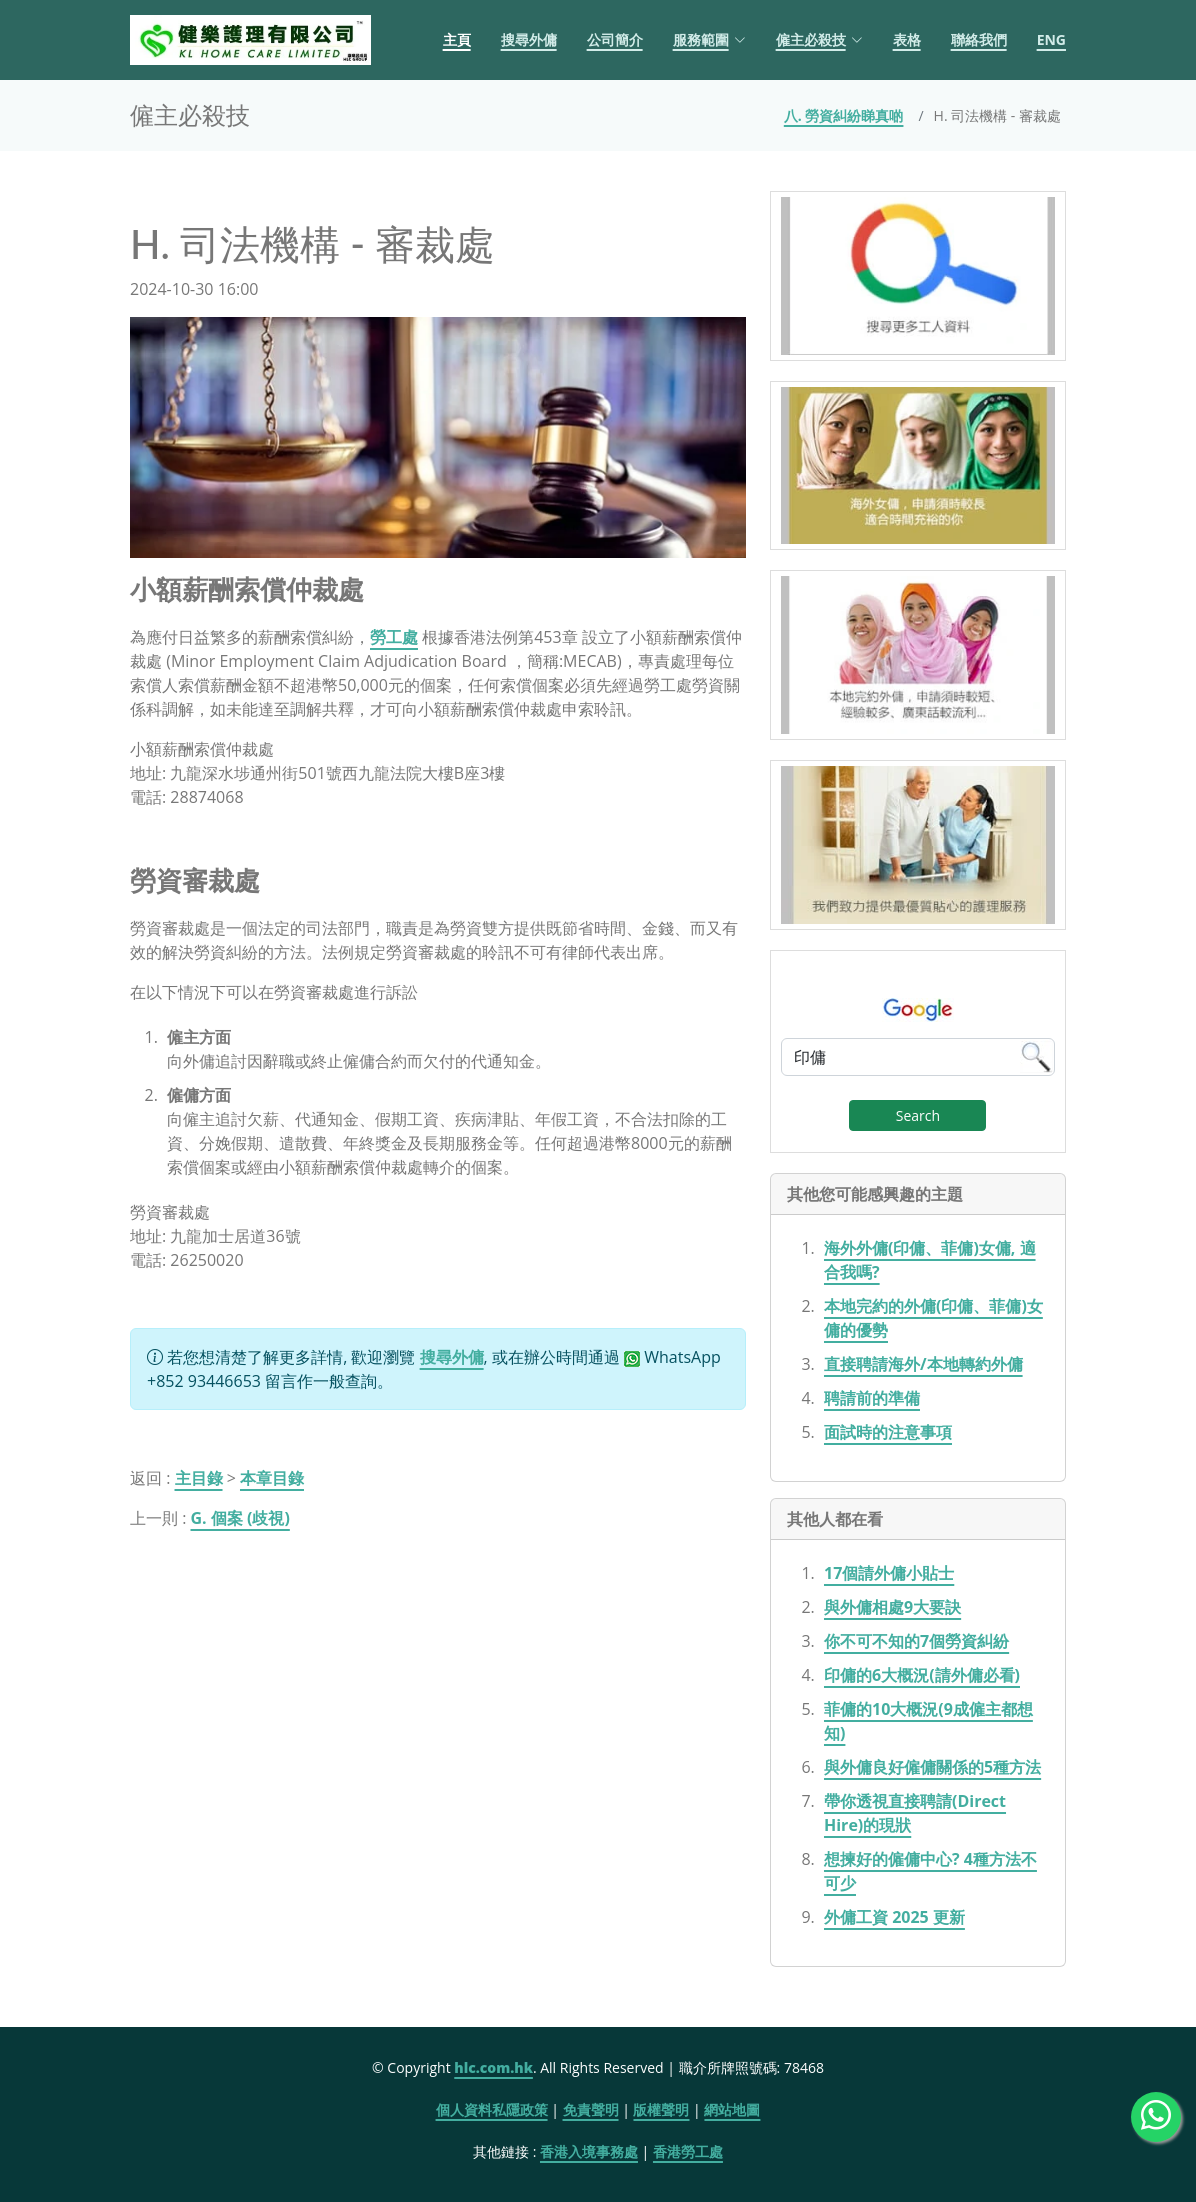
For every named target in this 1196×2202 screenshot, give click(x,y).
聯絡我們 (979, 39)
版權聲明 (661, 2109)
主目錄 (199, 1478)
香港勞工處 (688, 2151)
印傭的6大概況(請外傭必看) (922, 1675)
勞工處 (394, 637)
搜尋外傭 (529, 39)
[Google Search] (918, 1057)
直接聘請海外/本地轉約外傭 (923, 1364)
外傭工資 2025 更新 (894, 1917)
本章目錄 (272, 1478)
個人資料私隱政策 (492, 2109)
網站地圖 (732, 2109)
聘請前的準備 (872, 1398)
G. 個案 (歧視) (240, 1518)
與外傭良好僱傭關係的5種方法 (932, 1767)
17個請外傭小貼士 (889, 1573)
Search (918, 1115)
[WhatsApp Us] (1156, 2117)
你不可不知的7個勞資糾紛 (916, 1641)
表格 (907, 39)
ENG (1051, 39)
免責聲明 (591, 2109)
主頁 (457, 39)
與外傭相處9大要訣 (892, 1607)
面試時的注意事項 (888, 1432)
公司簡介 (615, 39)
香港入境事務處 (589, 2151)
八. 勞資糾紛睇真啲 (844, 115)
